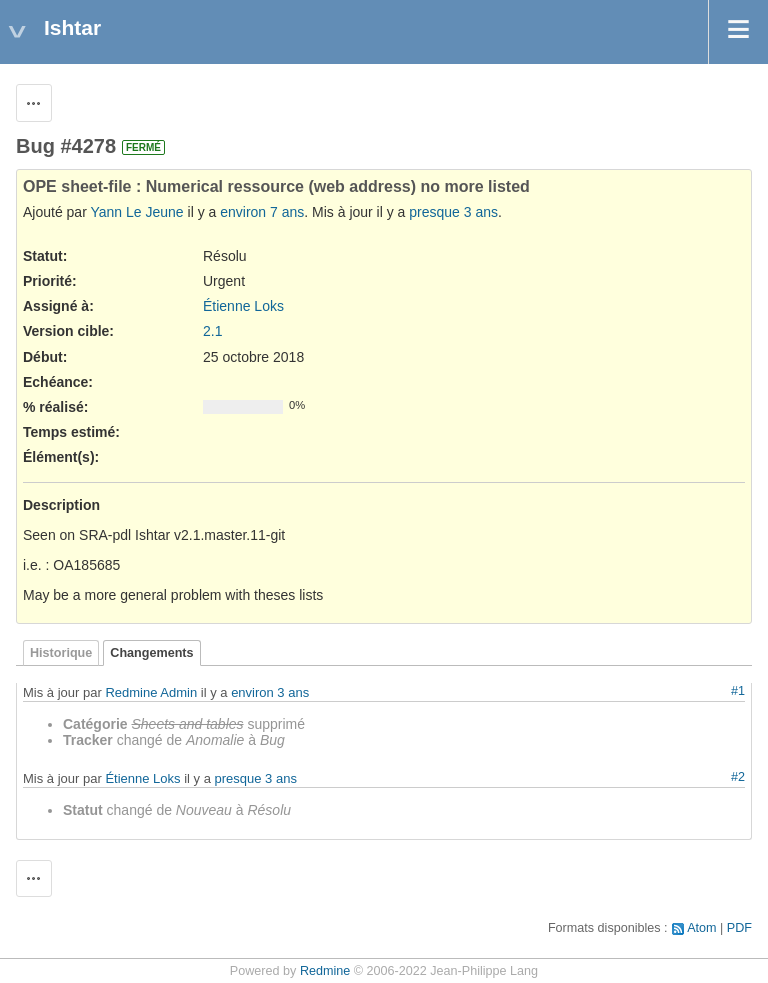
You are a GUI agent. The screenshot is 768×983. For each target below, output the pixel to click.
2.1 (212, 331)
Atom (701, 928)
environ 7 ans (262, 212)
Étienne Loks (243, 306)
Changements (151, 653)
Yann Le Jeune (136, 212)
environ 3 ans (270, 692)
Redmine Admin (151, 692)
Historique (61, 653)
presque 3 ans (453, 212)
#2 (738, 777)
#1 (738, 691)
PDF (739, 928)
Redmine (325, 971)
